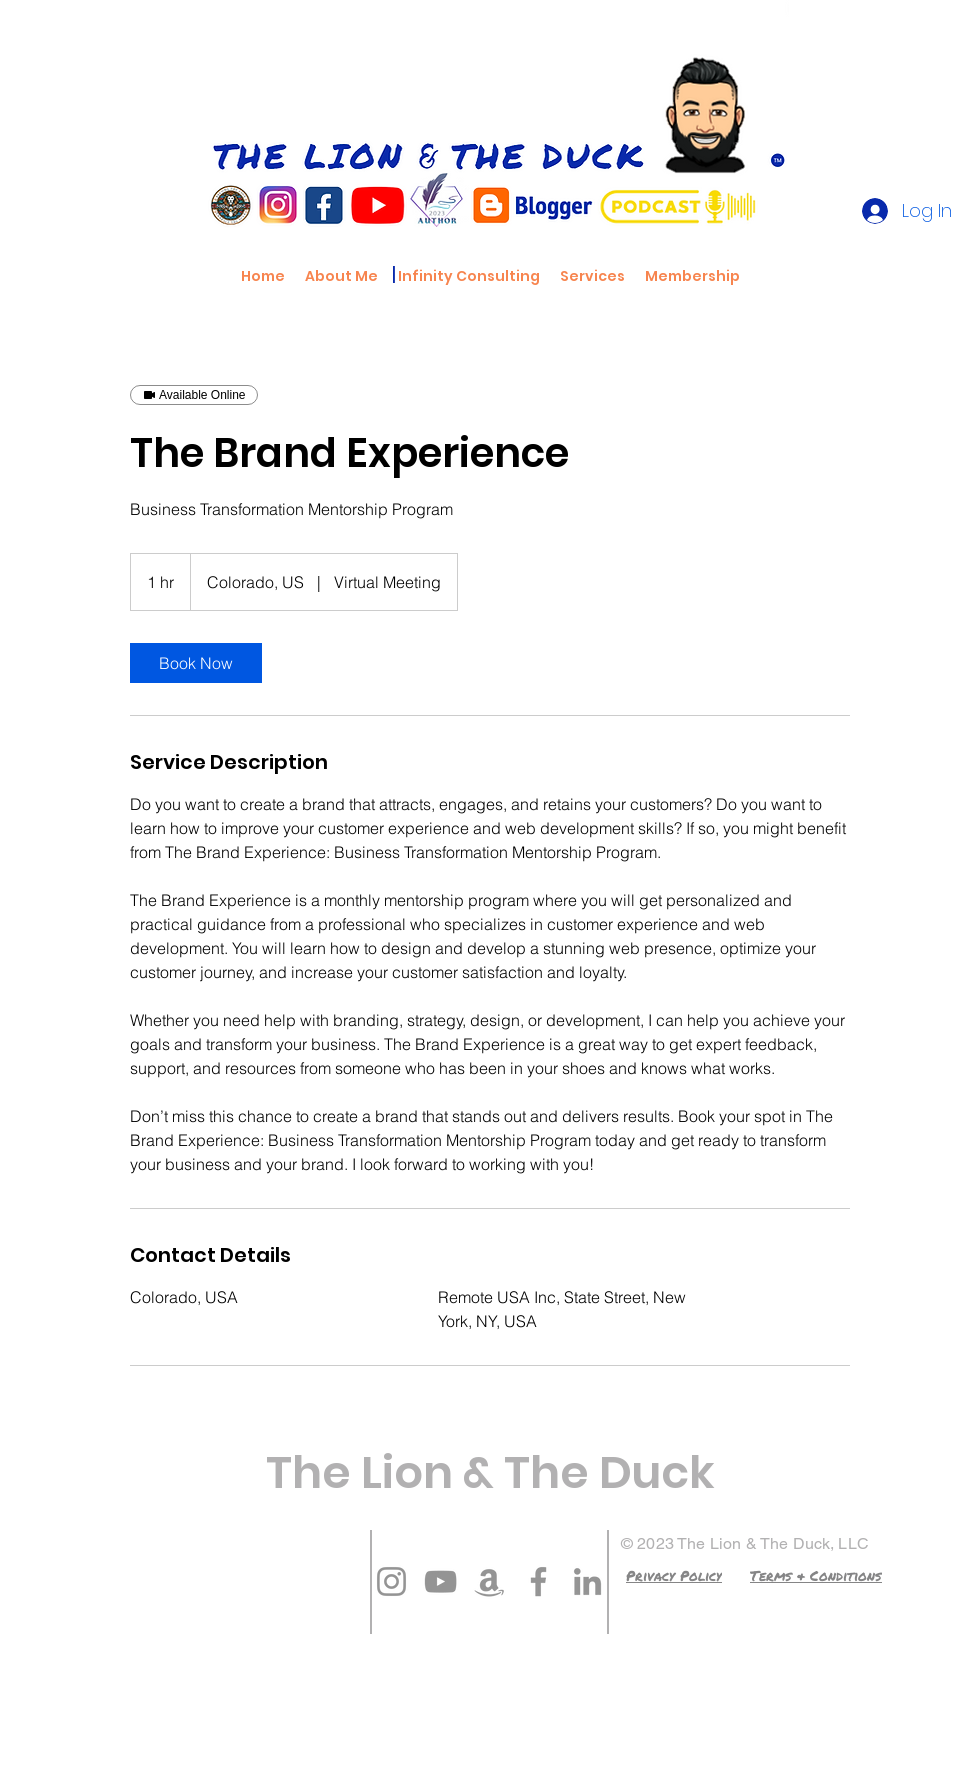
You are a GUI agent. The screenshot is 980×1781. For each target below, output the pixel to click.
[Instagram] (391, 1581)
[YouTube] (440, 1581)
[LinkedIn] (587, 1581)
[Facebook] (538, 1581)
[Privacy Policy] (674, 1575)
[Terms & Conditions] (816, 1575)
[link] (196, 663)
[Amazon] (489, 1581)
